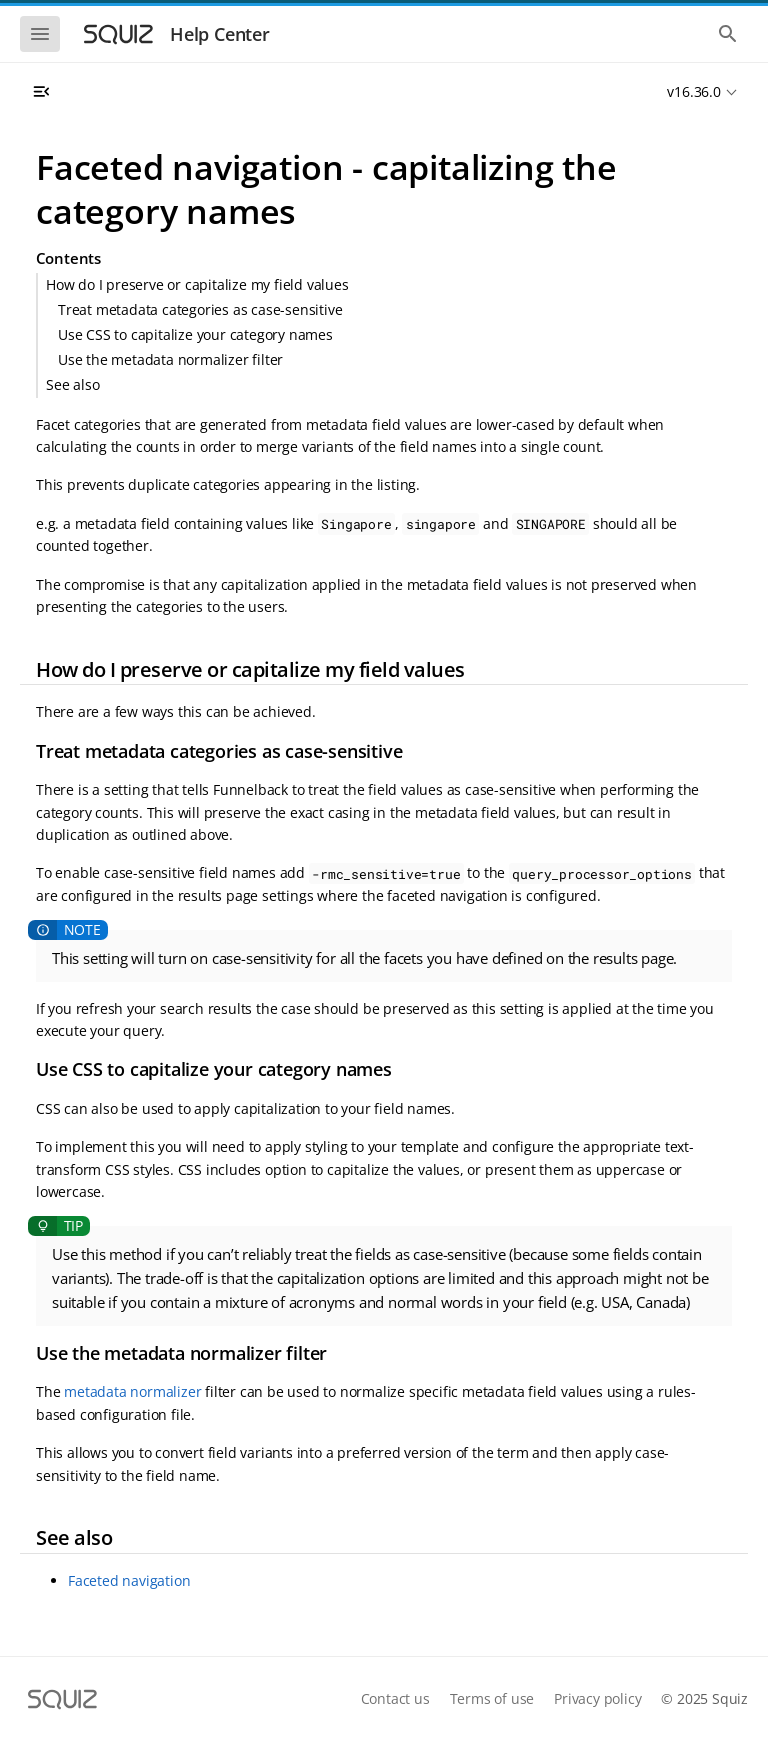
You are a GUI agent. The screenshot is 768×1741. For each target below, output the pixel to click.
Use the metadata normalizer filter (170, 359)
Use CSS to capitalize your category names (195, 334)
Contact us (395, 1698)
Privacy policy (597, 1698)
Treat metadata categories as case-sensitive (200, 309)
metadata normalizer (132, 1391)
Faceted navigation (129, 1580)
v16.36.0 (693, 91)
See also (72, 384)
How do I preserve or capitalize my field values (197, 284)
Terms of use (492, 1698)
